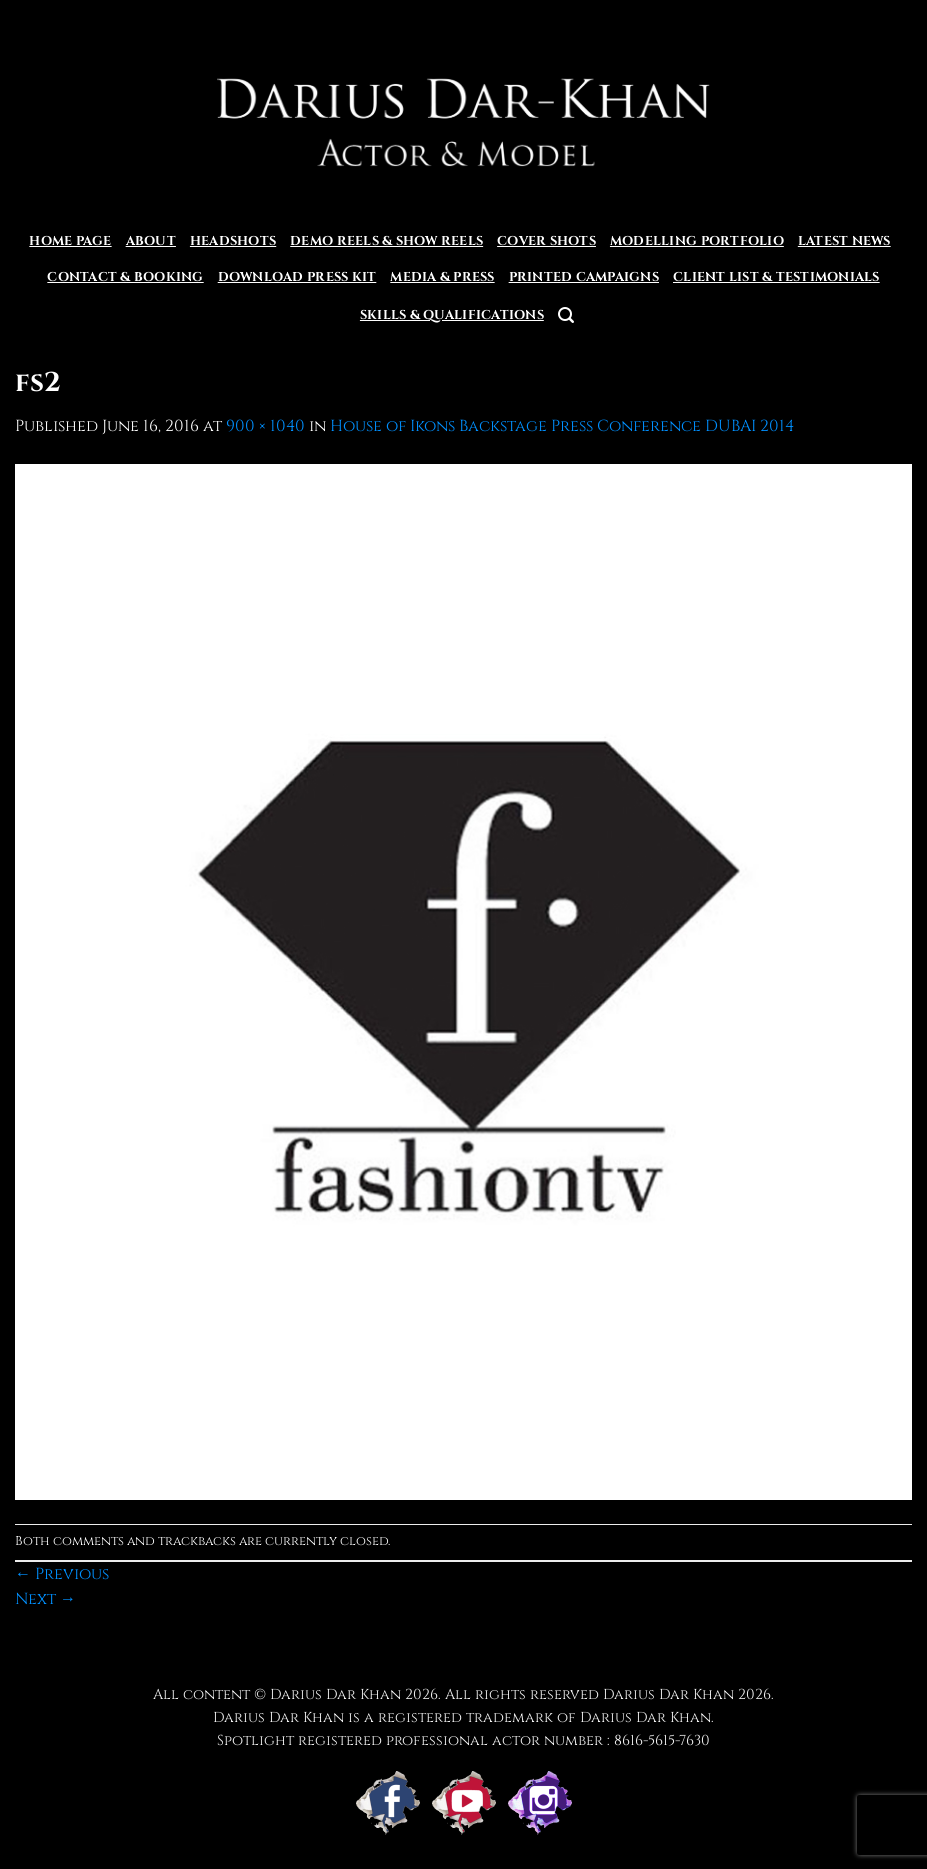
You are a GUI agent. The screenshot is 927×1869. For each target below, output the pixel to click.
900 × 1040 (265, 426)
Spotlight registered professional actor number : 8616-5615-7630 (463, 1740)
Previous (62, 1574)
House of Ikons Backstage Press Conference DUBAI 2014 (562, 426)
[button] (566, 315)
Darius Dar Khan (668, 1694)
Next (45, 1599)
